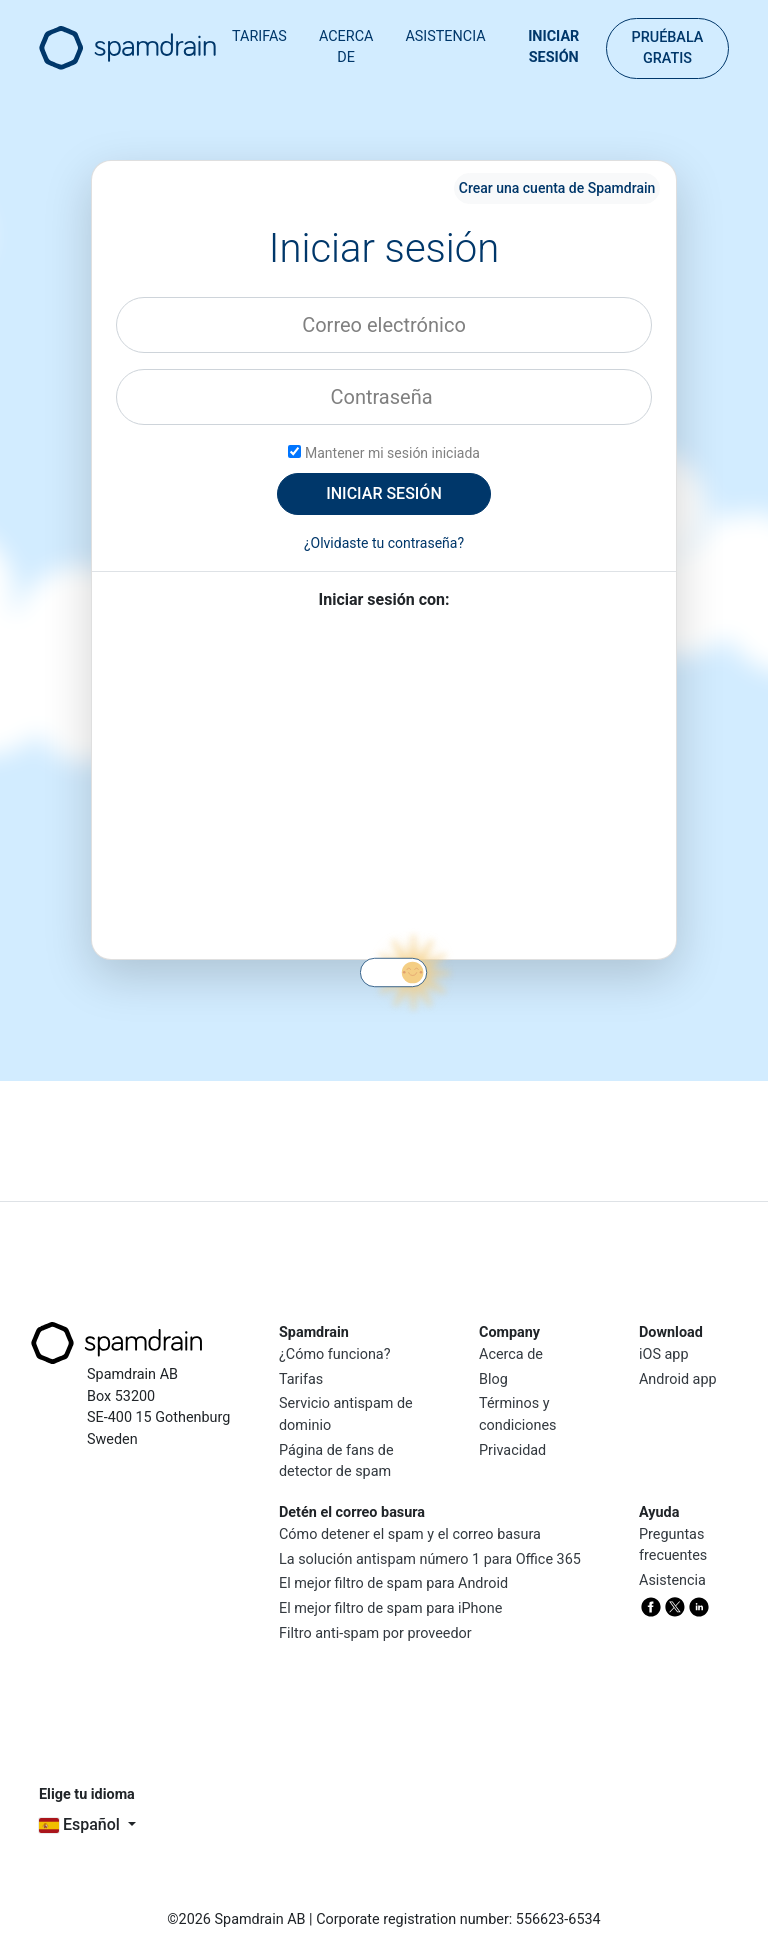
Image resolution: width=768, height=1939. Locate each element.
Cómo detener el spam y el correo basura (410, 1534)
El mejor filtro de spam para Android (393, 1583)
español (81, 1824)
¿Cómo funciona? (335, 1354)
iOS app (664, 1354)
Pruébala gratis (667, 48)
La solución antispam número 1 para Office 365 (430, 1559)
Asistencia (445, 36)
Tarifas (259, 36)
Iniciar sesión (553, 47)
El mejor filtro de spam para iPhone (390, 1608)
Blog (493, 1379)
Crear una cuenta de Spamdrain (557, 188)
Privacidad (512, 1450)
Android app (678, 1379)
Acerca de (346, 47)
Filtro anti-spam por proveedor (375, 1633)
